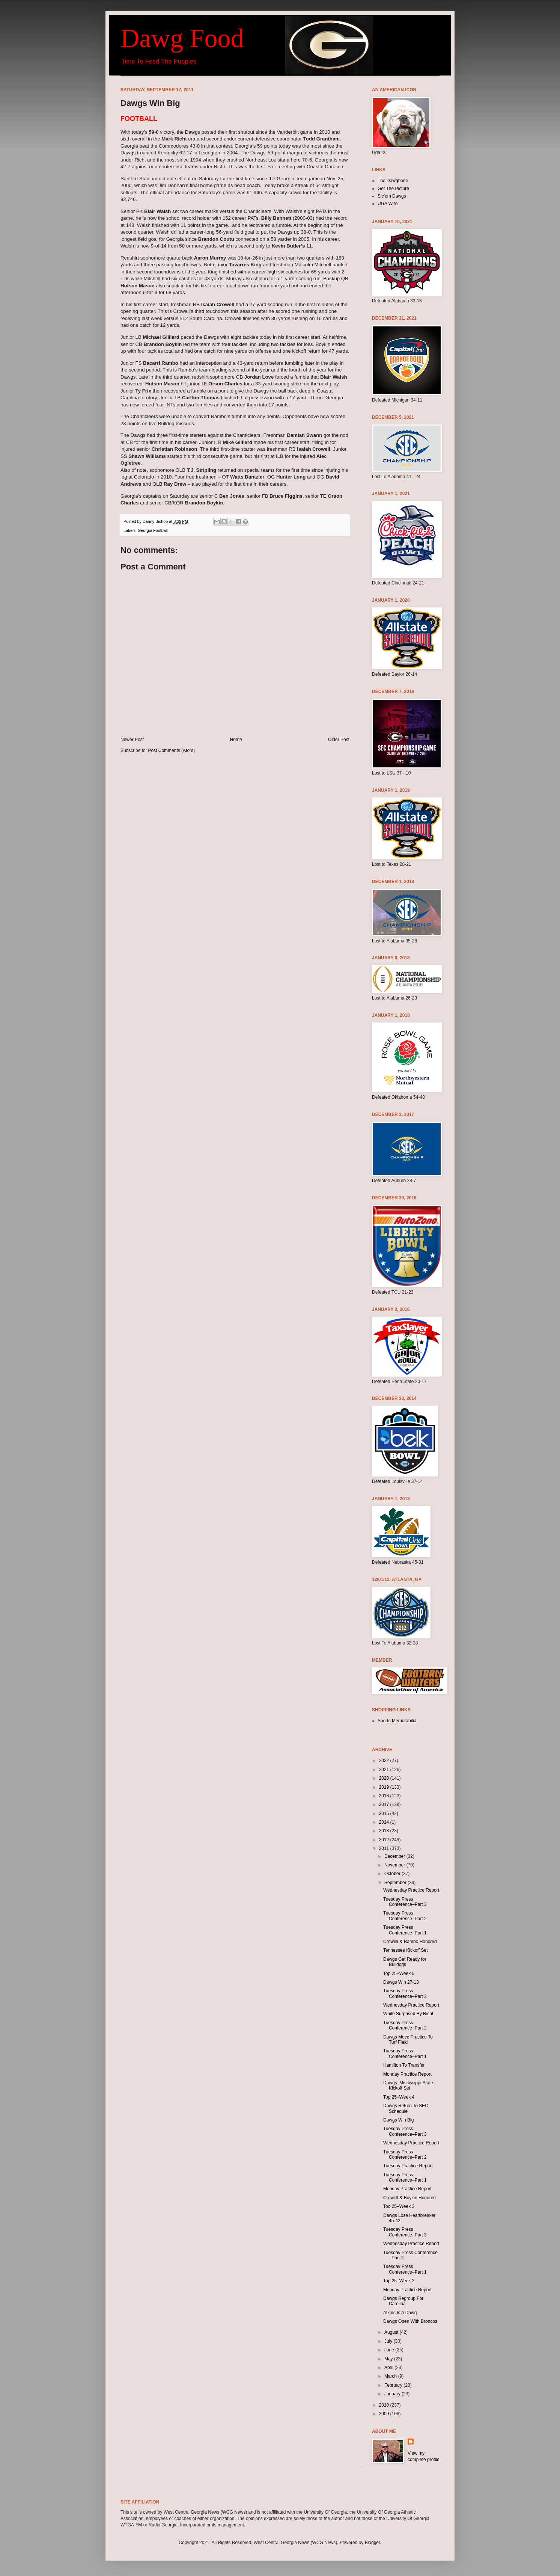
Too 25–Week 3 (398, 2206)
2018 (384, 1795)
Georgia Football (153, 530)
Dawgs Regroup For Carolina (403, 2301)
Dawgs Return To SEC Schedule (405, 2108)
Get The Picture (393, 188)
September (396, 1882)
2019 (384, 1787)
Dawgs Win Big (398, 2120)
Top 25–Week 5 (398, 1973)
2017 (384, 1804)
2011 (384, 1848)
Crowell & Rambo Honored (410, 1941)
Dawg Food (182, 38)
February (393, 2385)
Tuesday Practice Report (408, 2165)
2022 (384, 1760)
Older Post (338, 739)
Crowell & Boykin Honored (409, 2197)
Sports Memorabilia (397, 1720)
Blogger (372, 2542)
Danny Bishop (156, 521)
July (389, 2341)
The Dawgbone (393, 180)
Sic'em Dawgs (392, 196)
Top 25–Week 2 (398, 2280)
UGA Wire (387, 203)
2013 (384, 1830)
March (391, 2376)
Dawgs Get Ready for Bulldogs (404, 1962)
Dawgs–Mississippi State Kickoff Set (408, 2085)
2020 (384, 1778)
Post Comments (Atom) (171, 750)
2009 (384, 2413)
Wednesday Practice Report (411, 1890)
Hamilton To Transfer (404, 2065)
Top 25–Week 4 (398, 2097)
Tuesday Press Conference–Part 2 (405, 1915)
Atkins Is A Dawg (400, 2312)
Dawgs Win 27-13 (401, 1982)
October (393, 1873)
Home (236, 739)
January (393, 2393)
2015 (384, 1813)
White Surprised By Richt (408, 2013)
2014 (384, 1822)
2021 (384, 1769)
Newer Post (132, 739)
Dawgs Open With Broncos (410, 2321)
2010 (384, 2405)
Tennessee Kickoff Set (405, 1950)
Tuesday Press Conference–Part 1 (405, 1930)
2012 (384, 1839)
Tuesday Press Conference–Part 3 (405, 1902)
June (389, 2350)
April (389, 2367)
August (392, 2332)
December (395, 1856)
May (389, 2359)
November (395, 1865)
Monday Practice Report (407, 2074)
